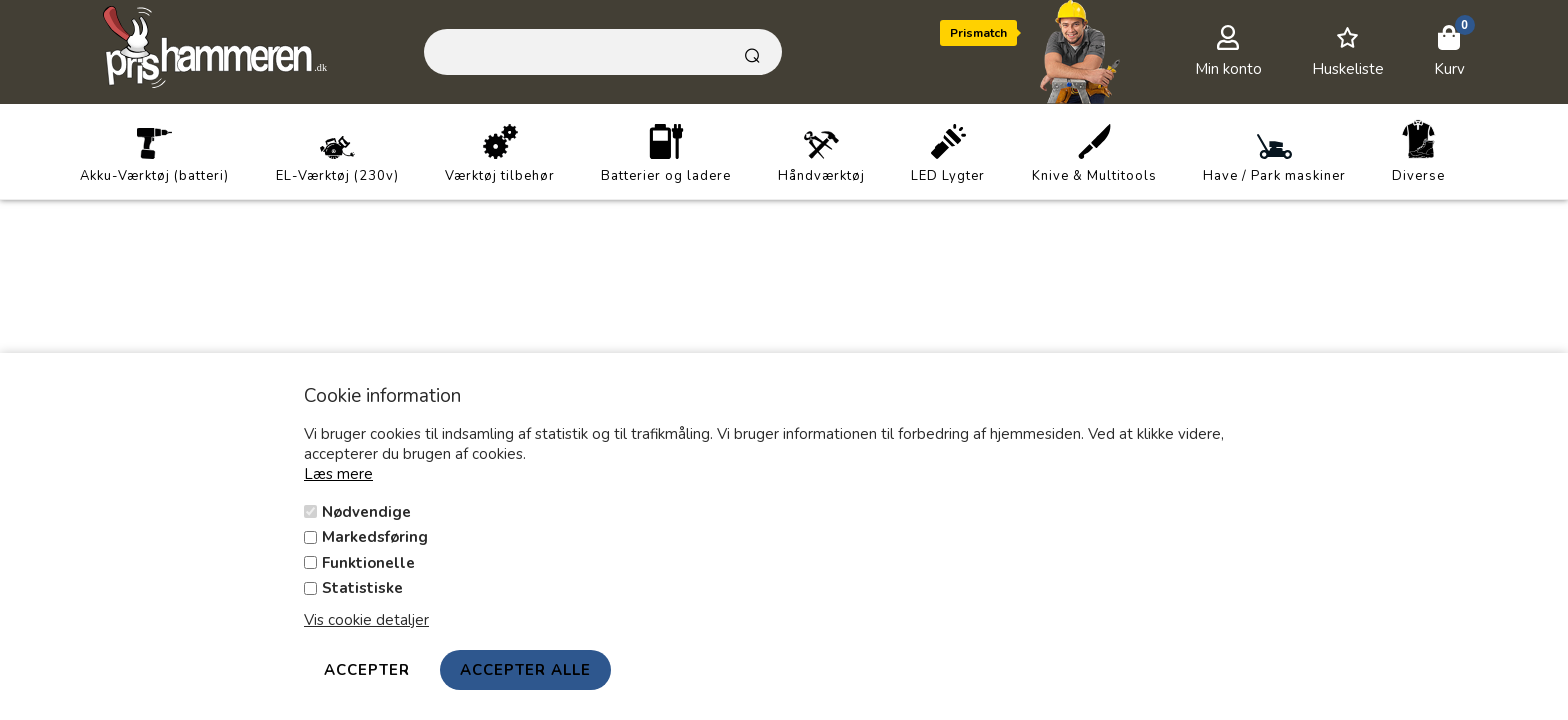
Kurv (1449, 69)
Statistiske (362, 588)
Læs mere (338, 474)
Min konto (1228, 69)
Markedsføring (375, 537)
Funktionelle (368, 563)
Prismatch (978, 33)
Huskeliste (1348, 69)
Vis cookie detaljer (366, 620)
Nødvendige (366, 512)
